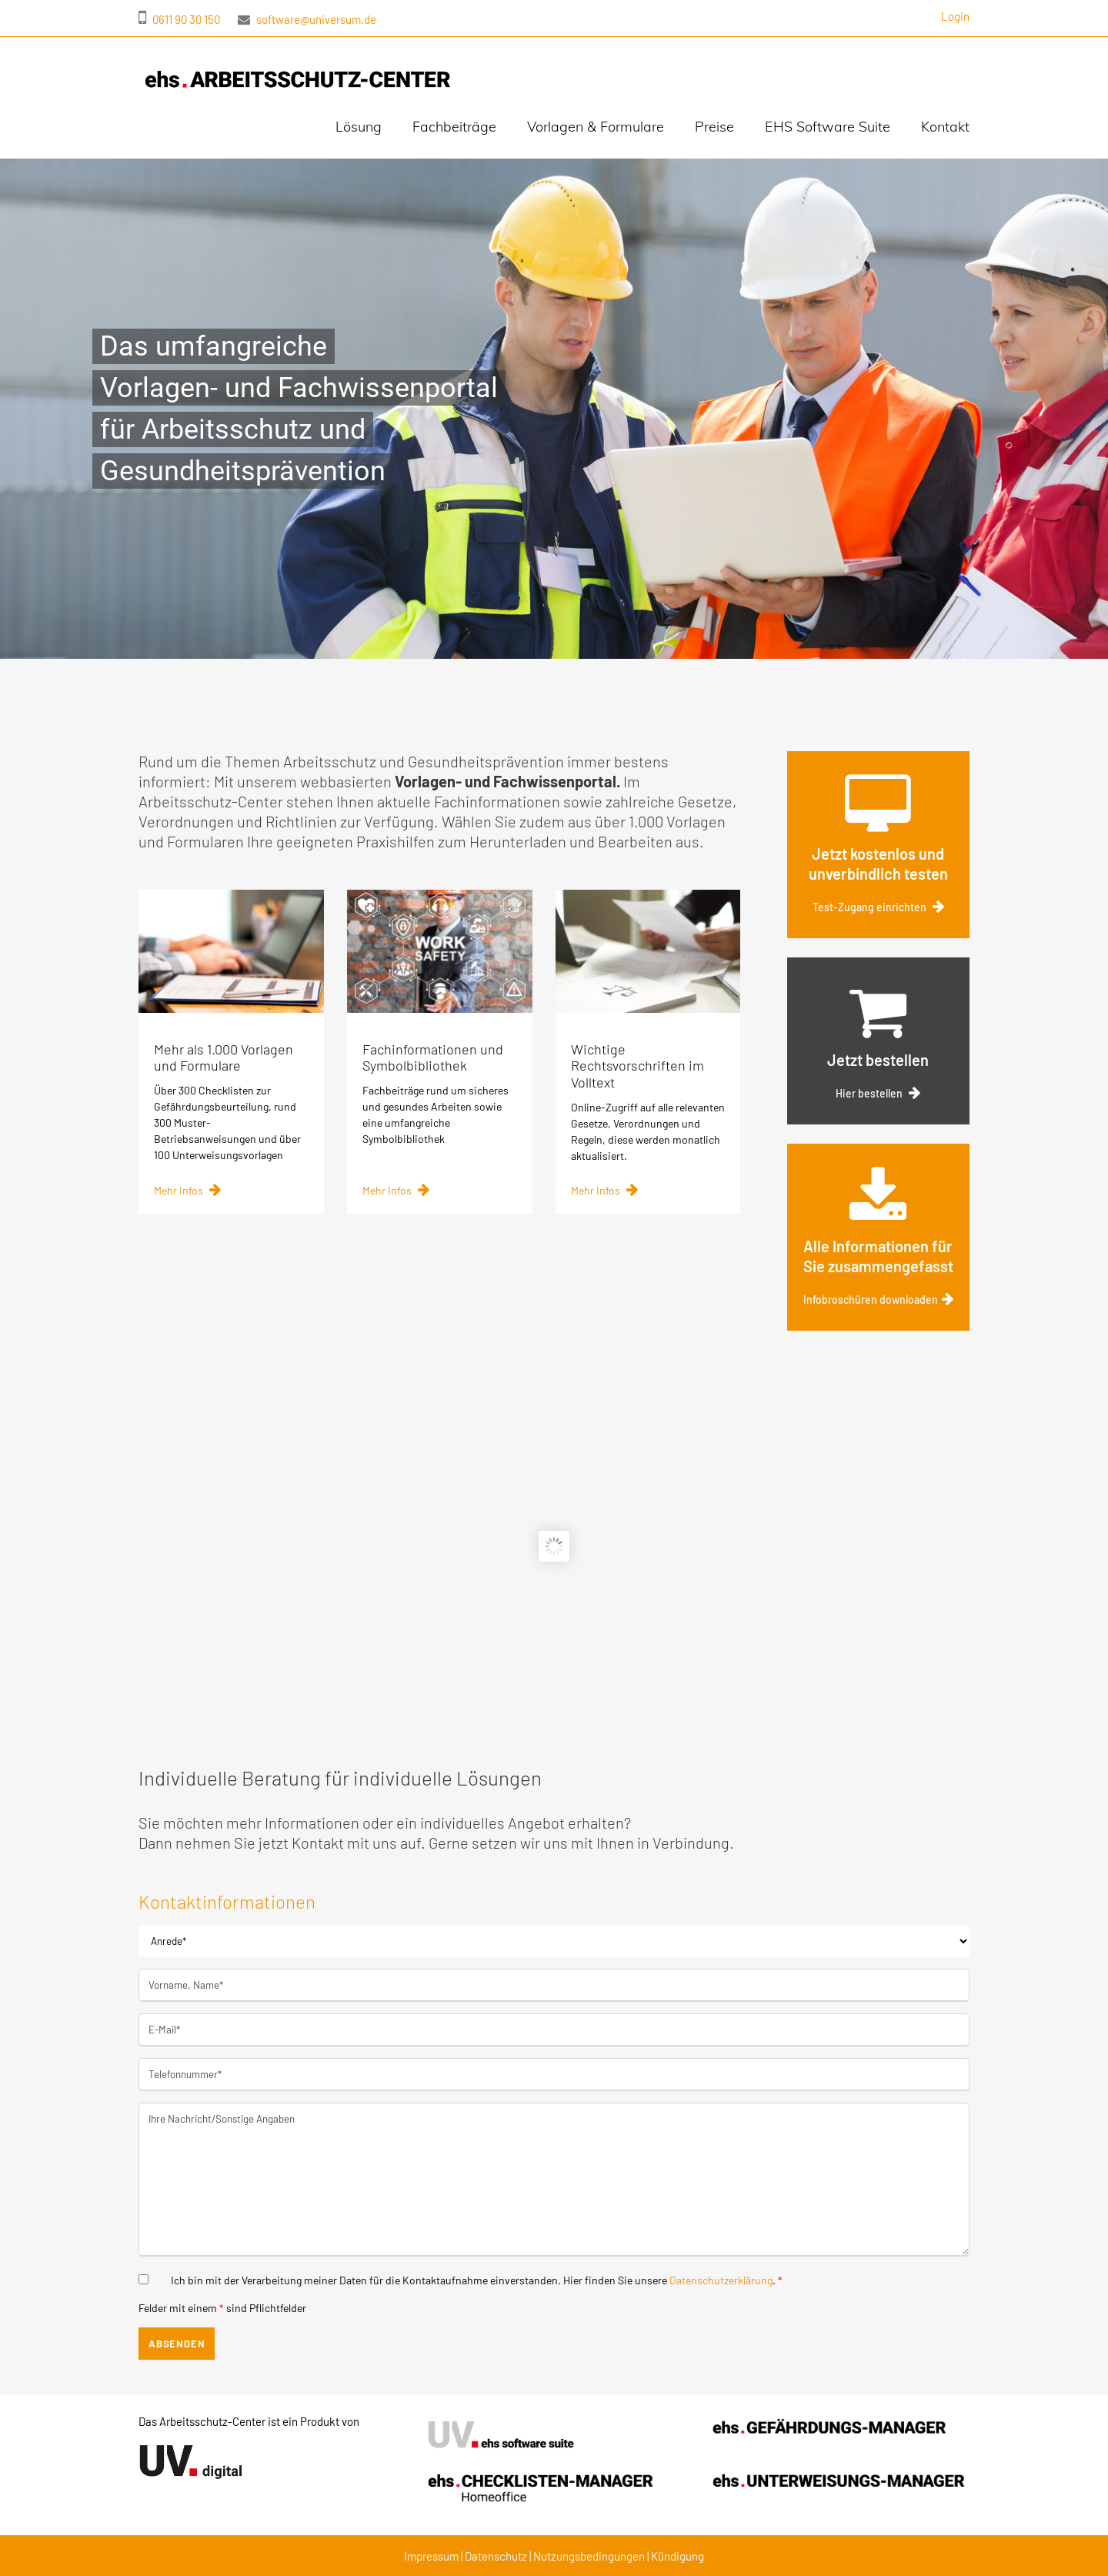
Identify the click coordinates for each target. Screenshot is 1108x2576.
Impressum (431, 2556)
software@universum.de (307, 19)
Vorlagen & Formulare (595, 126)
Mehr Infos (187, 1204)
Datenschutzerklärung (721, 2280)
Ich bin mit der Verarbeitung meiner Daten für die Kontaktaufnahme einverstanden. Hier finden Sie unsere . (477, 2280)
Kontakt (945, 126)
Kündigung (677, 2556)
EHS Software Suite (827, 126)
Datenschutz (496, 2556)
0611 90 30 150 (179, 19)
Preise (714, 126)
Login (955, 16)
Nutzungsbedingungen (590, 2556)
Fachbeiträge (454, 126)
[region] (554, 409)
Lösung (358, 126)
